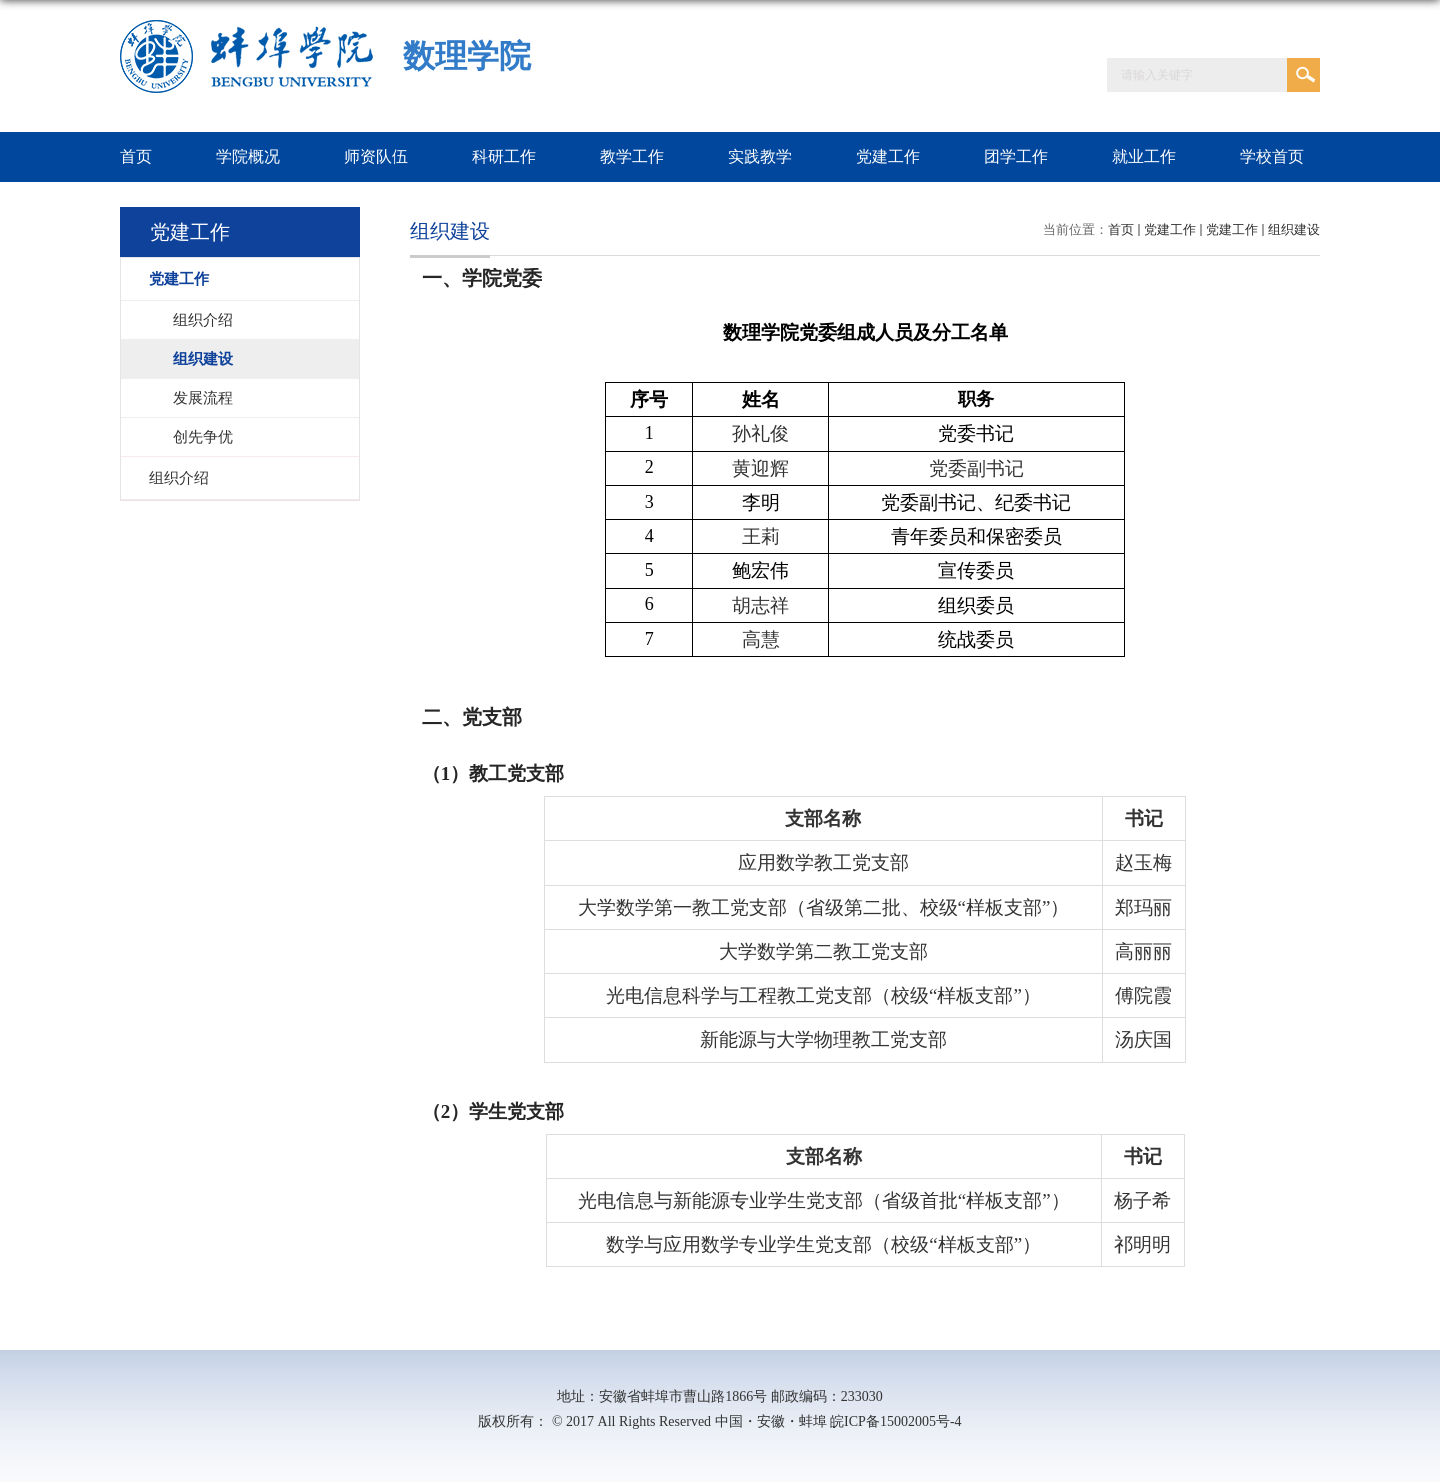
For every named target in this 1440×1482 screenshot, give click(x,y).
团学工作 (1016, 156)
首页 (136, 156)
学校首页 (1272, 156)
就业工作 (1144, 156)
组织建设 (1294, 229)
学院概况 (248, 156)
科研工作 (504, 156)
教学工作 (632, 156)
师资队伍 (376, 156)
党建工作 (888, 156)
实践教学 (760, 156)
